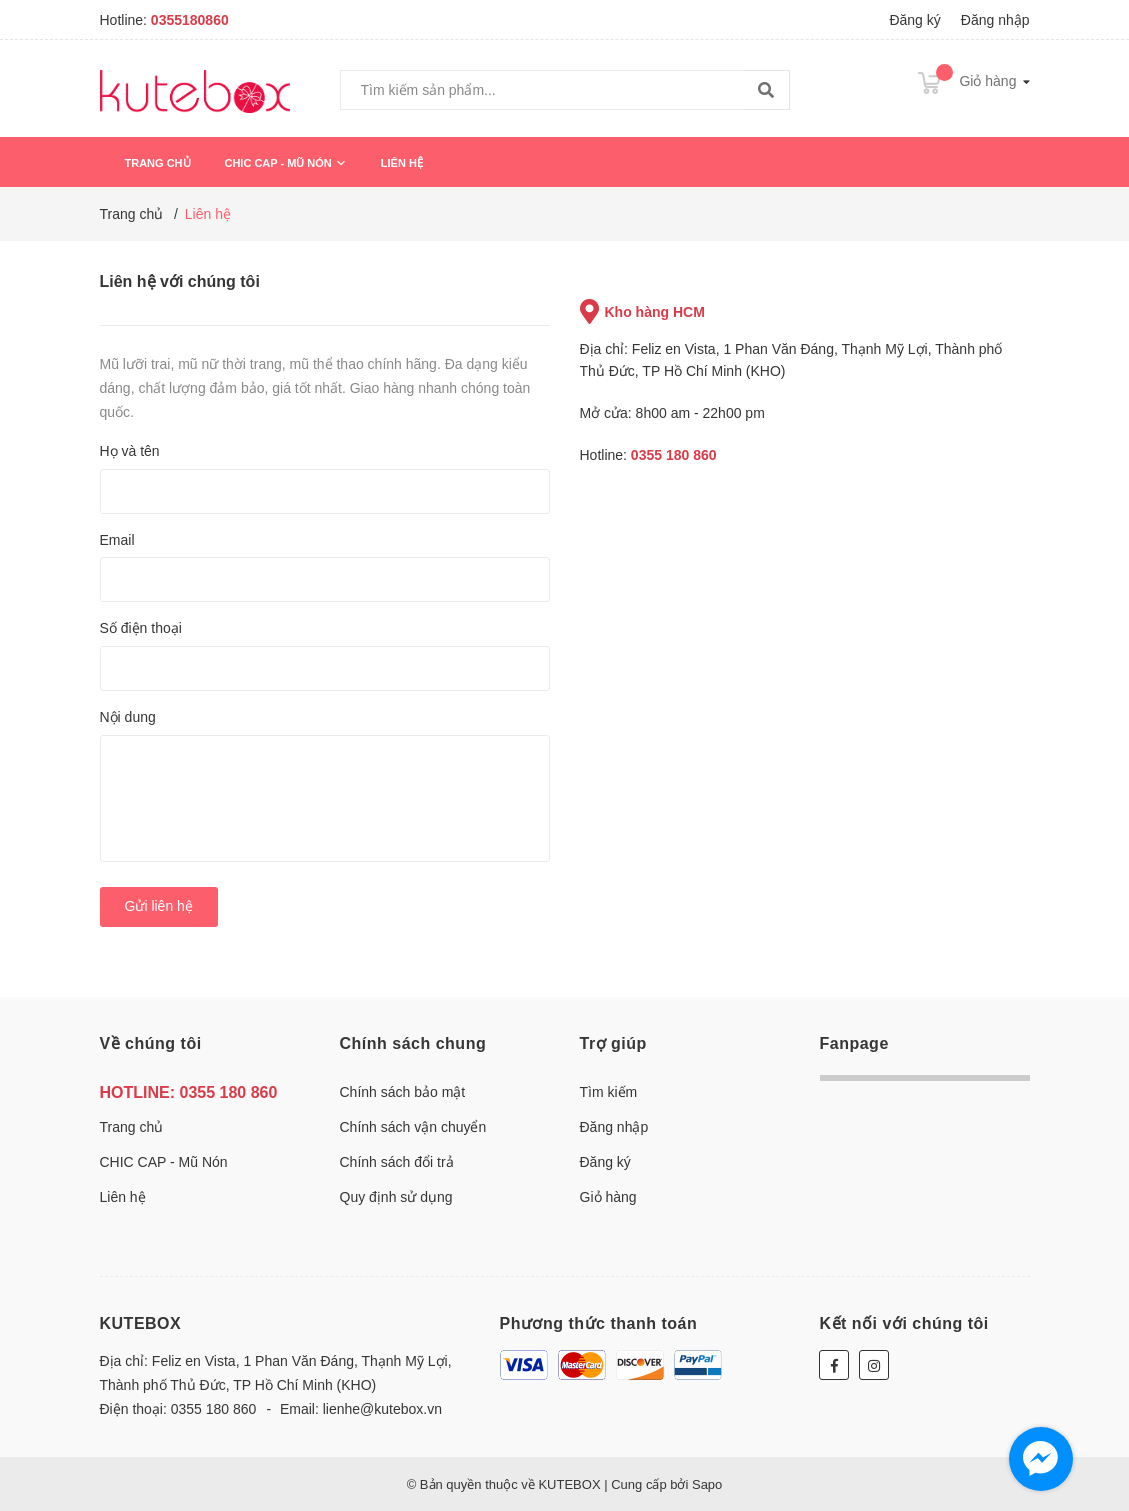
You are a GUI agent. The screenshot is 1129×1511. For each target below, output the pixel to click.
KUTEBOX (141, 1323)
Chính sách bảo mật (403, 1092)
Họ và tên (130, 451)
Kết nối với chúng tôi (903, 1323)
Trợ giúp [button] (613, 1043)
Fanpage (854, 1043)
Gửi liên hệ (159, 906)
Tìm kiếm (609, 1092)
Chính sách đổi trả (397, 1162)
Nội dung (128, 717)
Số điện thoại (141, 628)
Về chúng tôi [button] (151, 1043)
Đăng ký (914, 20)
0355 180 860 (674, 455)
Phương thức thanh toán (599, 1323)
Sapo (707, 1484)
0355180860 (190, 20)
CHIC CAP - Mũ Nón (285, 163)
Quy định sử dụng (396, 1197)
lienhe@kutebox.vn (382, 1409)
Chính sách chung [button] (413, 1043)
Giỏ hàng (608, 1197)
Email (117, 540)
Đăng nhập (995, 20)
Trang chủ (158, 163)
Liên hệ (402, 163)
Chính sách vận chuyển (413, 1127)
